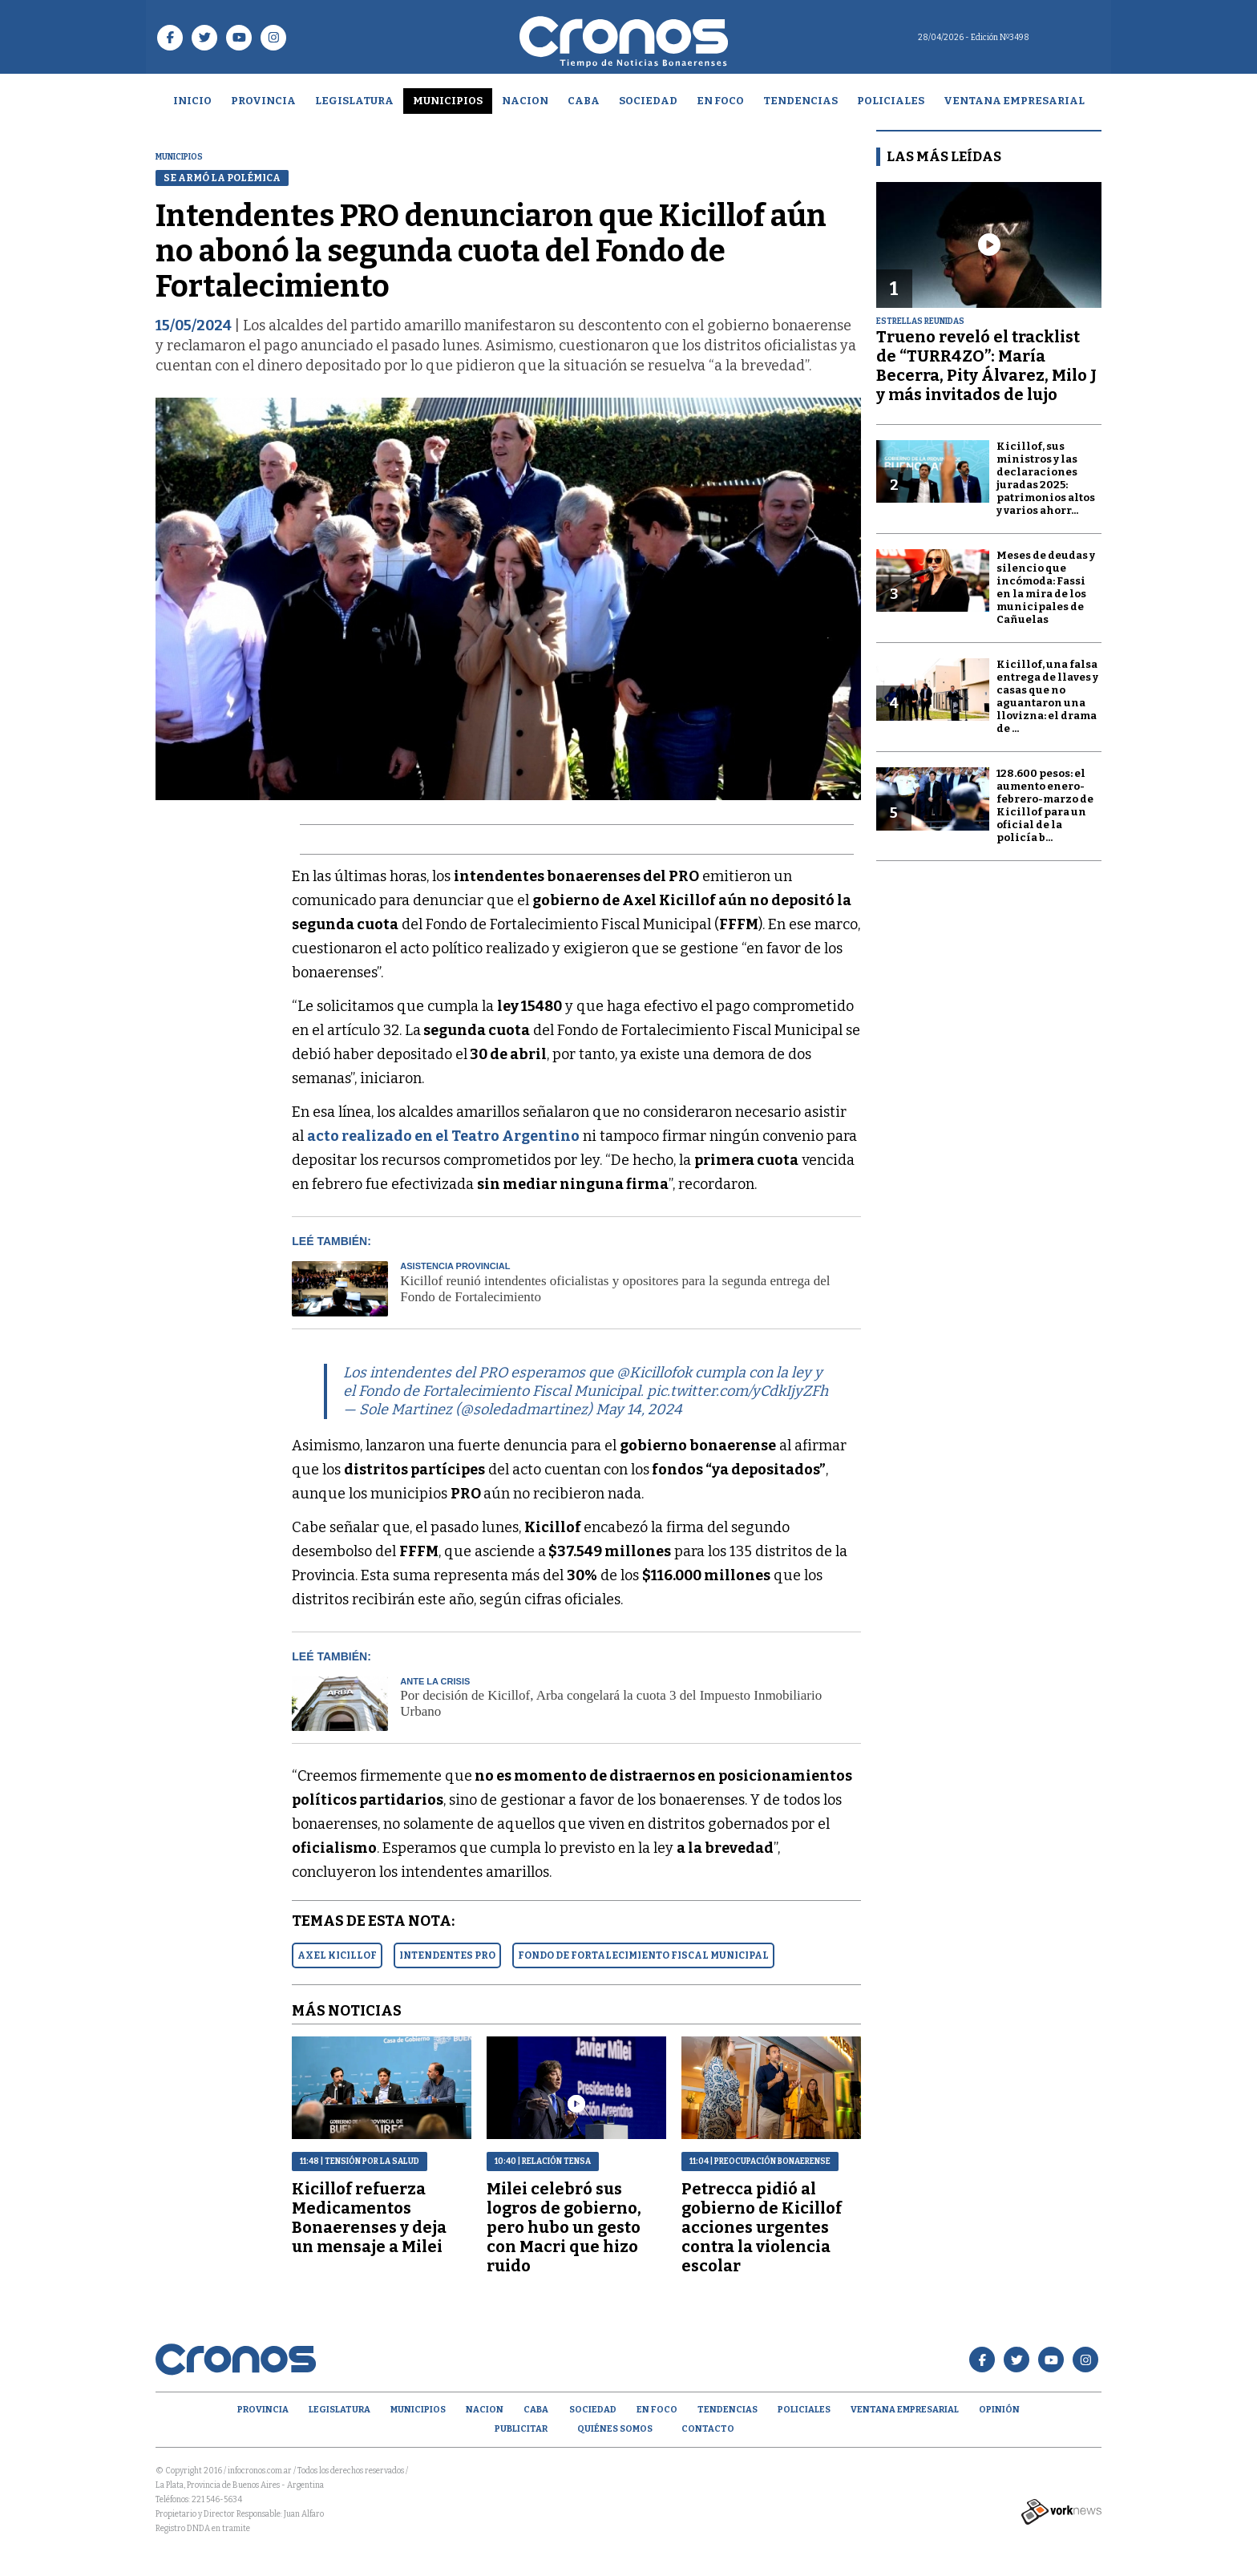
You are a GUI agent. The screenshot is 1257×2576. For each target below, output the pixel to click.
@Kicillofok (654, 1372)
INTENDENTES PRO (447, 1955)
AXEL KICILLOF (337, 1955)
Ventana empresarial (1014, 101)
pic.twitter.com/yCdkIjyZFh (737, 1391)
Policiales (890, 101)
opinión (999, 2409)
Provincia (263, 101)
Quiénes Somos (615, 2429)
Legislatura (354, 101)
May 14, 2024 (639, 1409)
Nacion (525, 101)
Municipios (448, 101)
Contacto (707, 2429)
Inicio (192, 101)
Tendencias (800, 101)
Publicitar (521, 2429)
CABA (584, 101)
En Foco (720, 101)
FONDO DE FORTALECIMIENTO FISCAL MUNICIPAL (643, 1955)
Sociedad (648, 101)
